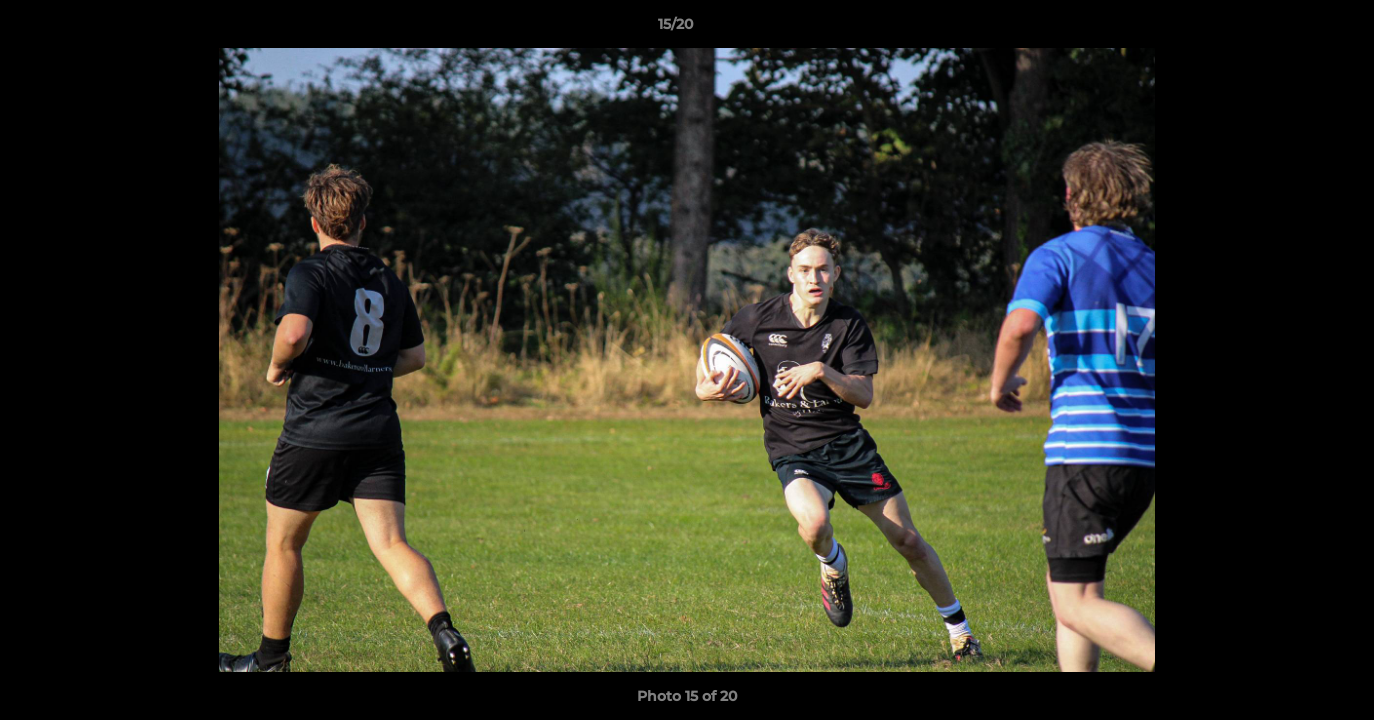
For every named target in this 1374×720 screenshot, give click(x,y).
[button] (1290, 29)
